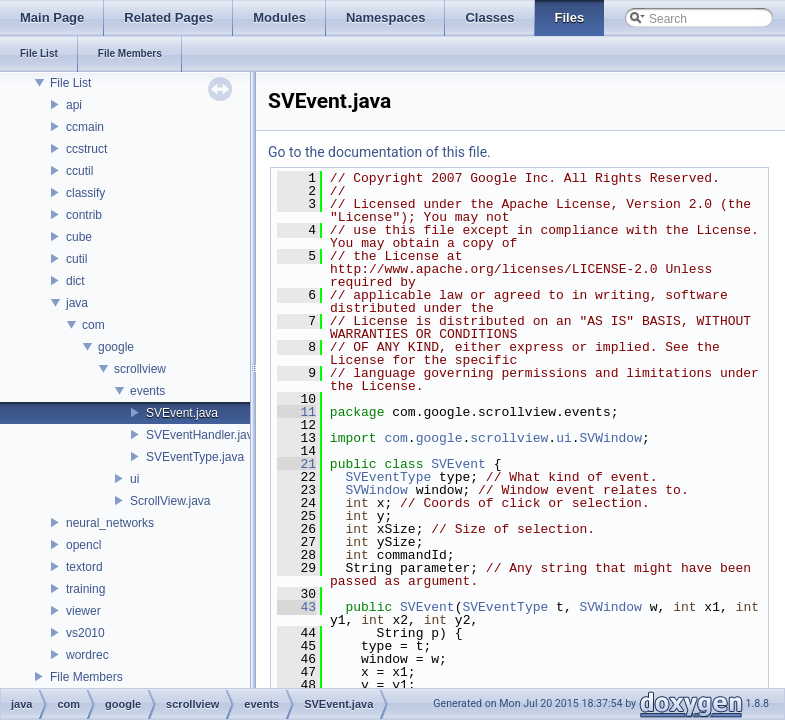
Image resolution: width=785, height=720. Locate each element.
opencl (83, 545)
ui (134, 479)
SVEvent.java (182, 413)
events (147, 391)
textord (84, 567)
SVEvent (458, 464)
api (74, 105)
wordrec (87, 655)
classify (85, 193)
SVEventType (388, 477)
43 (296, 607)
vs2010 (85, 633)
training (85, 589)
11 (296, 412)
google (116, 347)
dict (75, 281)
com (93, 325)
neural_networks (110, 523)
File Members (86, 677)
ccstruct (86, 149)
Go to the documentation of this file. (379, 152)
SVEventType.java (195, 457)
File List (70, 83)
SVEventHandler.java (202, 435)
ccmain (85, 127)
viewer (83, 611)
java (77, 303)
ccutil (79, 171)
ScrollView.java (170, 501)
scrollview (140, 369)
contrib (84, 215)
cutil (76, 259)
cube (79, 237)
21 (296, 464)
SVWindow (611, 438)
